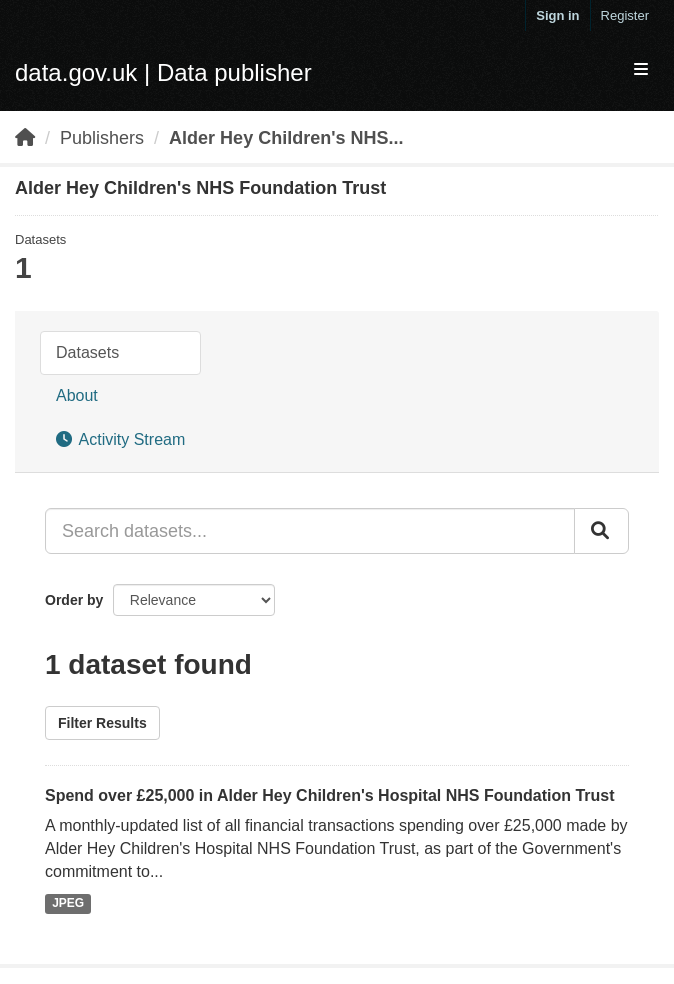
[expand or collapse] (641, 70)
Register (625, 15)
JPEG (68, 903)
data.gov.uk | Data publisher (163, 72)
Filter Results (102, 723)
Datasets (87, 352)
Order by (74, 600)
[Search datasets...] (310, 531)
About (77, 395)
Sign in (557, 15)
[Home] (25, 138)
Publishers (102, 138)
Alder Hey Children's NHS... (286, 138)
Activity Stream (120, 439)
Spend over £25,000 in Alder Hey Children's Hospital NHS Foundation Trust (330, 795)
